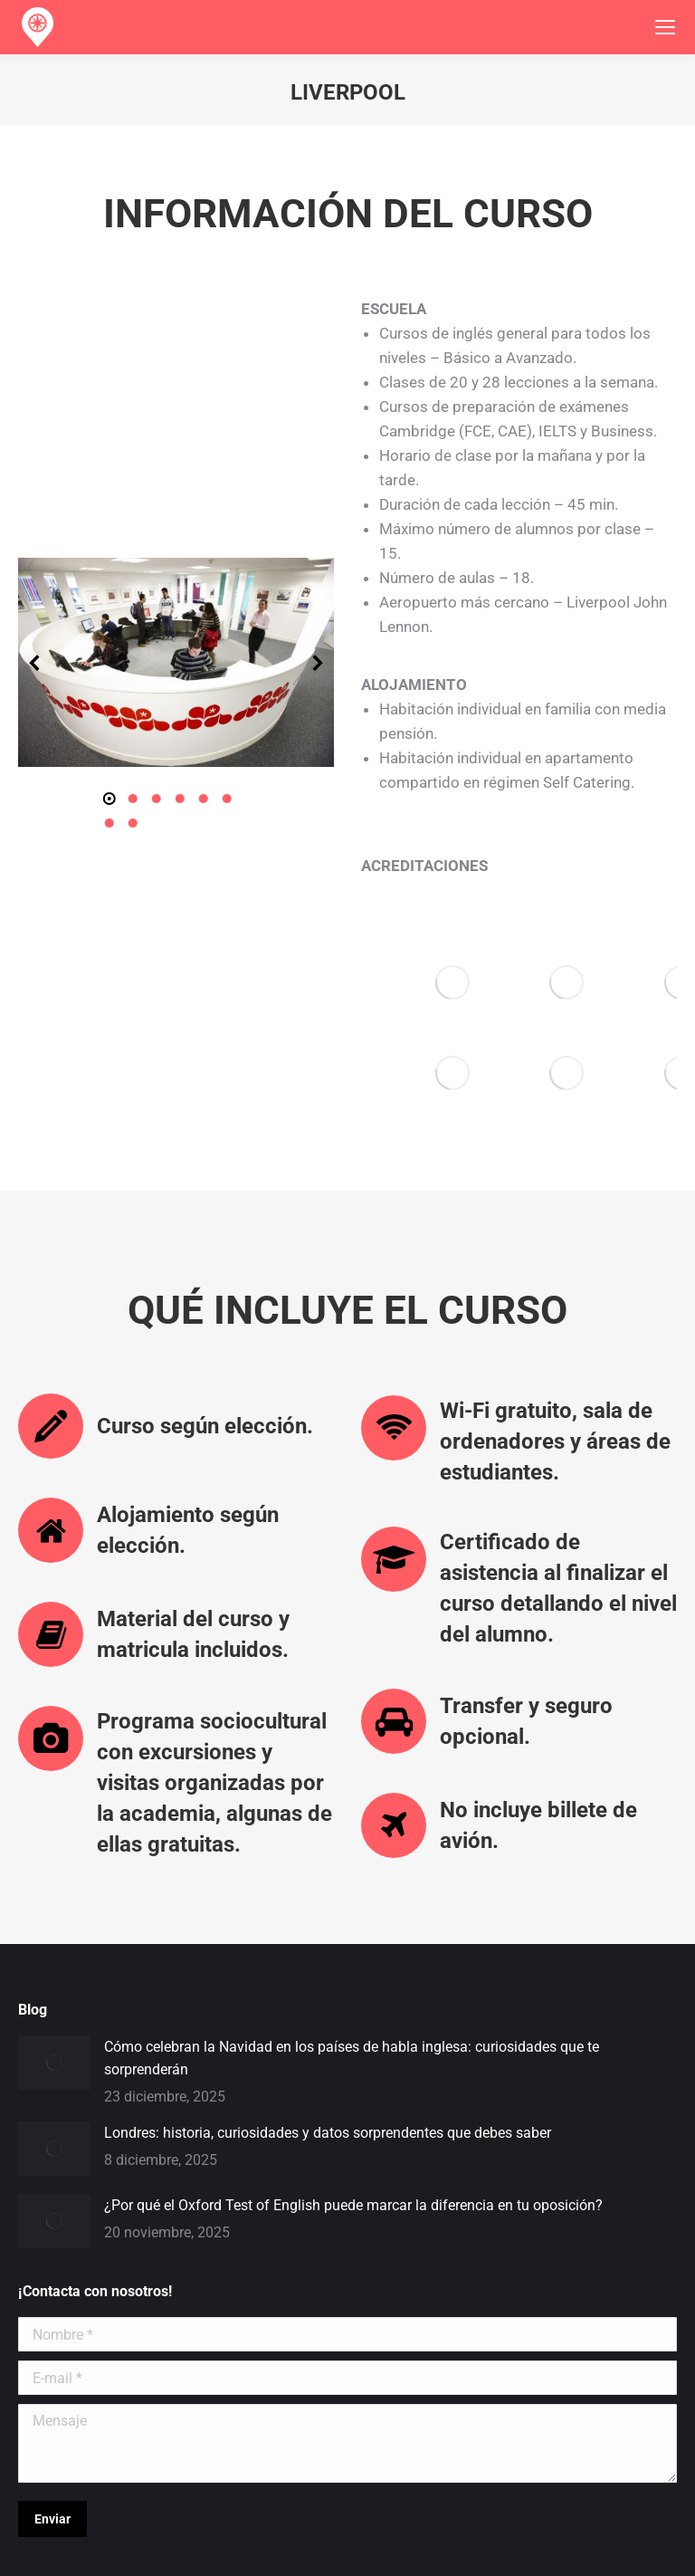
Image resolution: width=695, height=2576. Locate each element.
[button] (35, 616)
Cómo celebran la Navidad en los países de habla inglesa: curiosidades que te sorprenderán (351, 1965)
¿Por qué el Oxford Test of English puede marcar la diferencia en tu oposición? (353, 2112)
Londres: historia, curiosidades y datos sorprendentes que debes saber (327, 2039)
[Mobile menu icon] (665, 27)
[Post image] (54, 1969)
